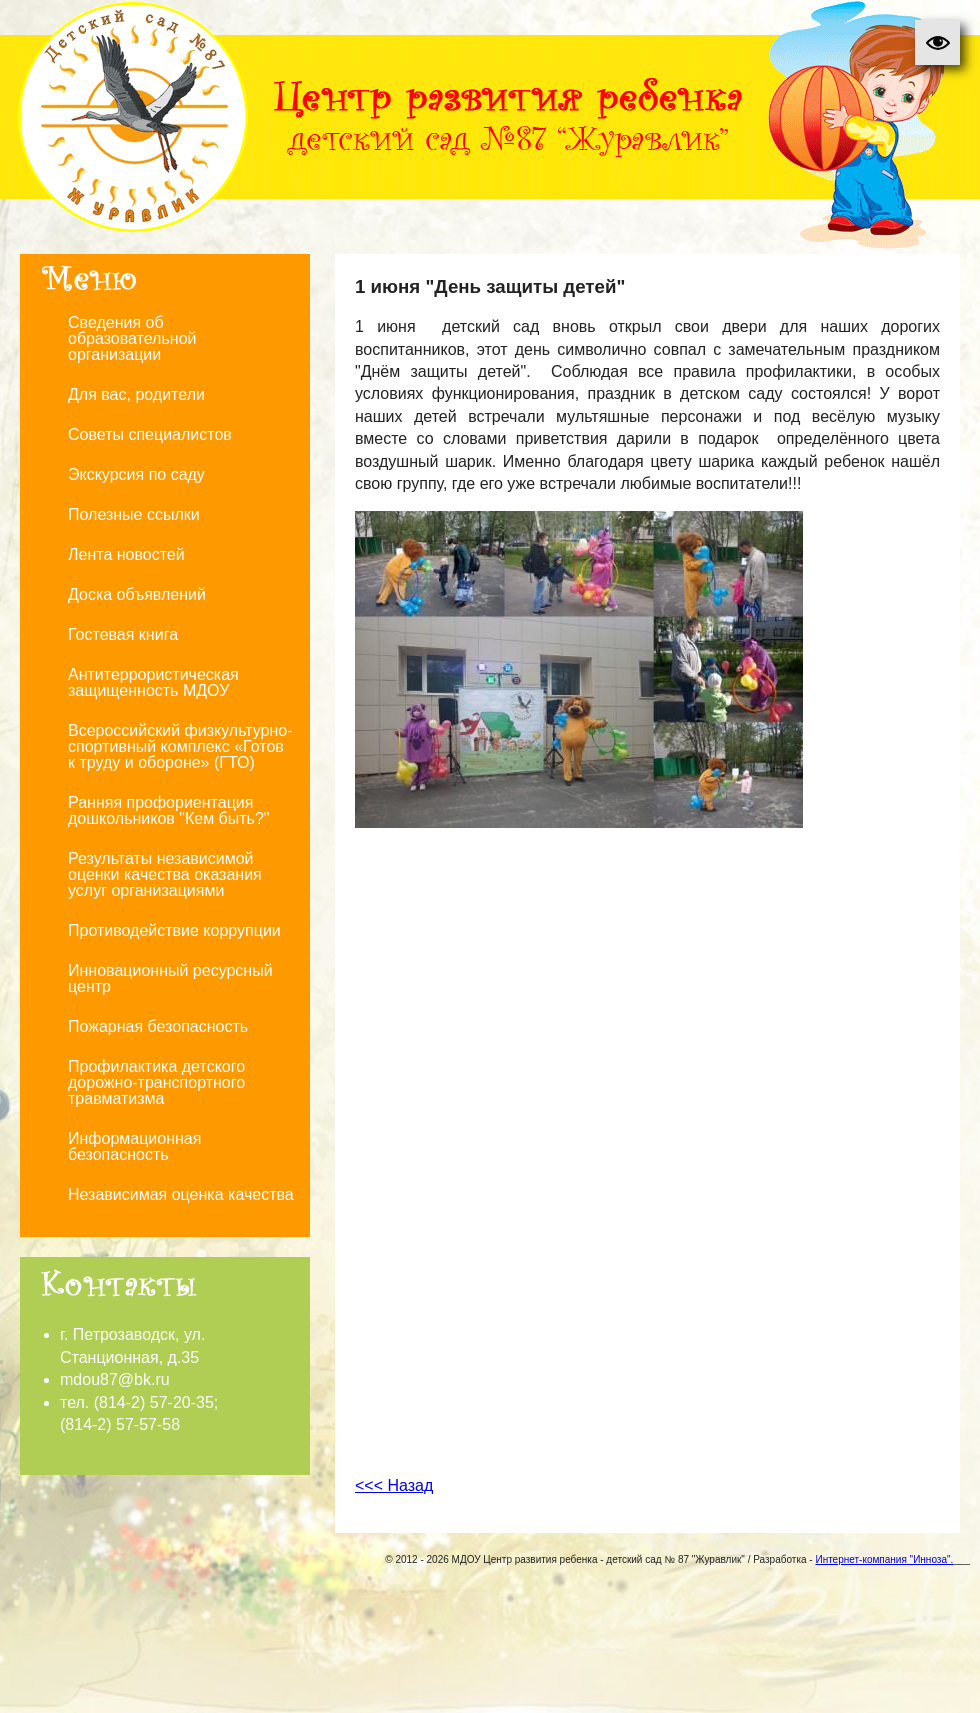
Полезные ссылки (134, 514)
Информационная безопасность (134, 1146)
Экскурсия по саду (136, 474)
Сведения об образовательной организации (132, 338)
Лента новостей (126, 554)
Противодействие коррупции (174, 930)
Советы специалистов (150, 434)
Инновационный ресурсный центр (170, 978)
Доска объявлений (137, 594)
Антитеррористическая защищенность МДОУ (153, 682)
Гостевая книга (123, 634)
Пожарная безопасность (158, 1026)
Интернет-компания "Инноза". (884, 1559)
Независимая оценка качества (181, 1194)
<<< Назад (394, 1485)
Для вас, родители (136, 394)
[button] (937, 42)
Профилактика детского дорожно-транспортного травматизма (156, 1082)
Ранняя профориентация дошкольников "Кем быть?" (169, 810)
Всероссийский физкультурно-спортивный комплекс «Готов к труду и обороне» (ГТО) (180, 746)
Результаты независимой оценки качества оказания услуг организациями (165, 874)
